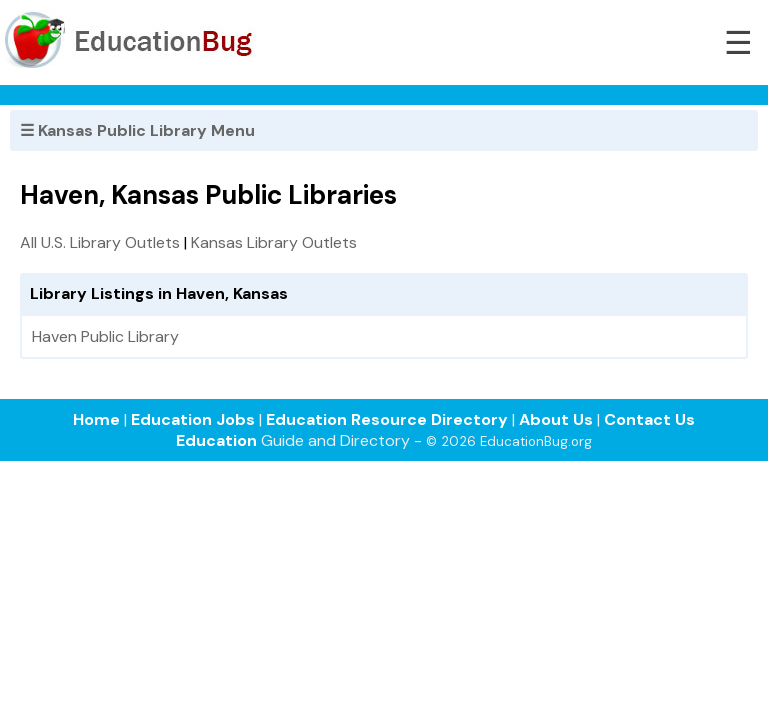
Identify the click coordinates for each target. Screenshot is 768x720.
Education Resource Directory (387, 419)
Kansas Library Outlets (274, 242)
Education (216, 440)
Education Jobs (193, 419)
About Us (556, 419)
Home (96, 419)
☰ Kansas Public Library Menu (137, 130)
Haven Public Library (105, 336)
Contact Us (649, 419)
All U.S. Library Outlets (100, 242)
